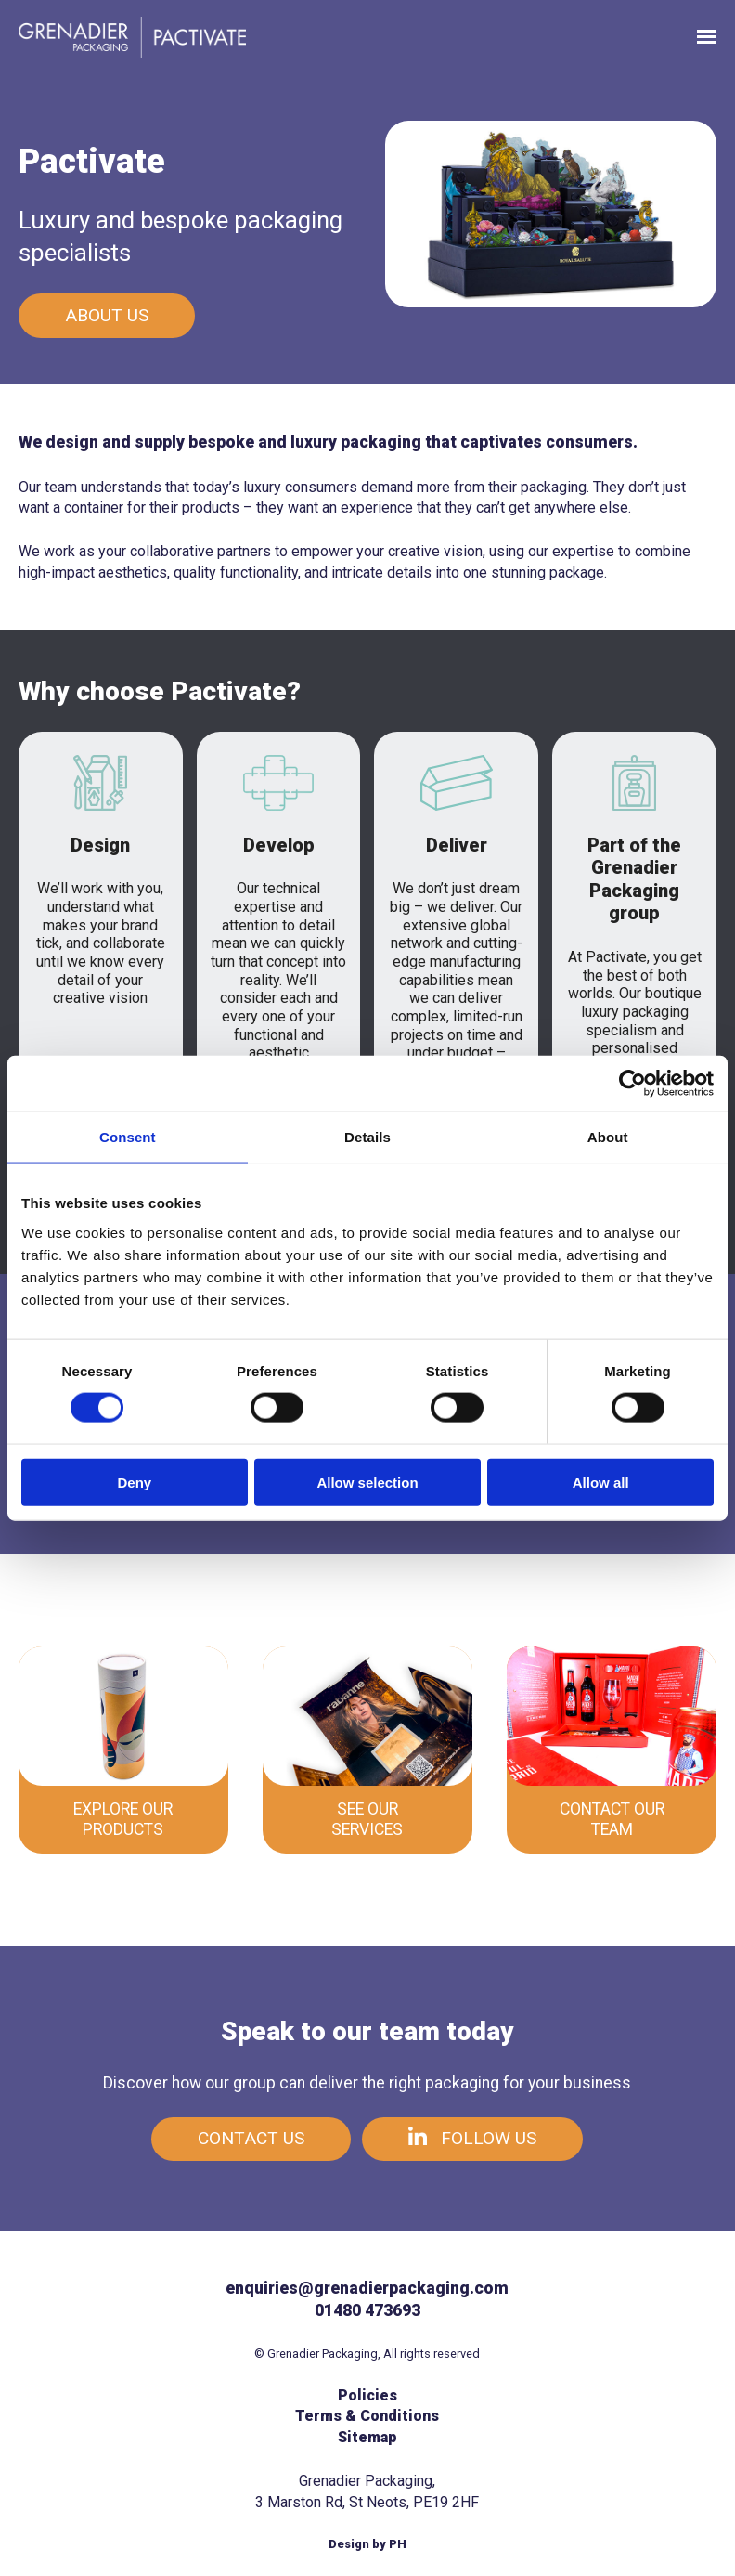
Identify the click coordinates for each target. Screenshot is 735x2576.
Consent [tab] (127, 1137)
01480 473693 (367, 2310)
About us (106, 315)
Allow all (601, 1482)
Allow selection (367, 1482)
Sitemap (367, 2437)
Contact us (251, 2138)
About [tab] (607, 1137)
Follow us (472, 2138)
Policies (367, 2395)
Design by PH (367, 2544)
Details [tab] (367, 1137)
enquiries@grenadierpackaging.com (367, 2288)
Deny (134, 1482)
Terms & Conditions (367, 2416)
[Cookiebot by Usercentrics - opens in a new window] (632, 1084)
